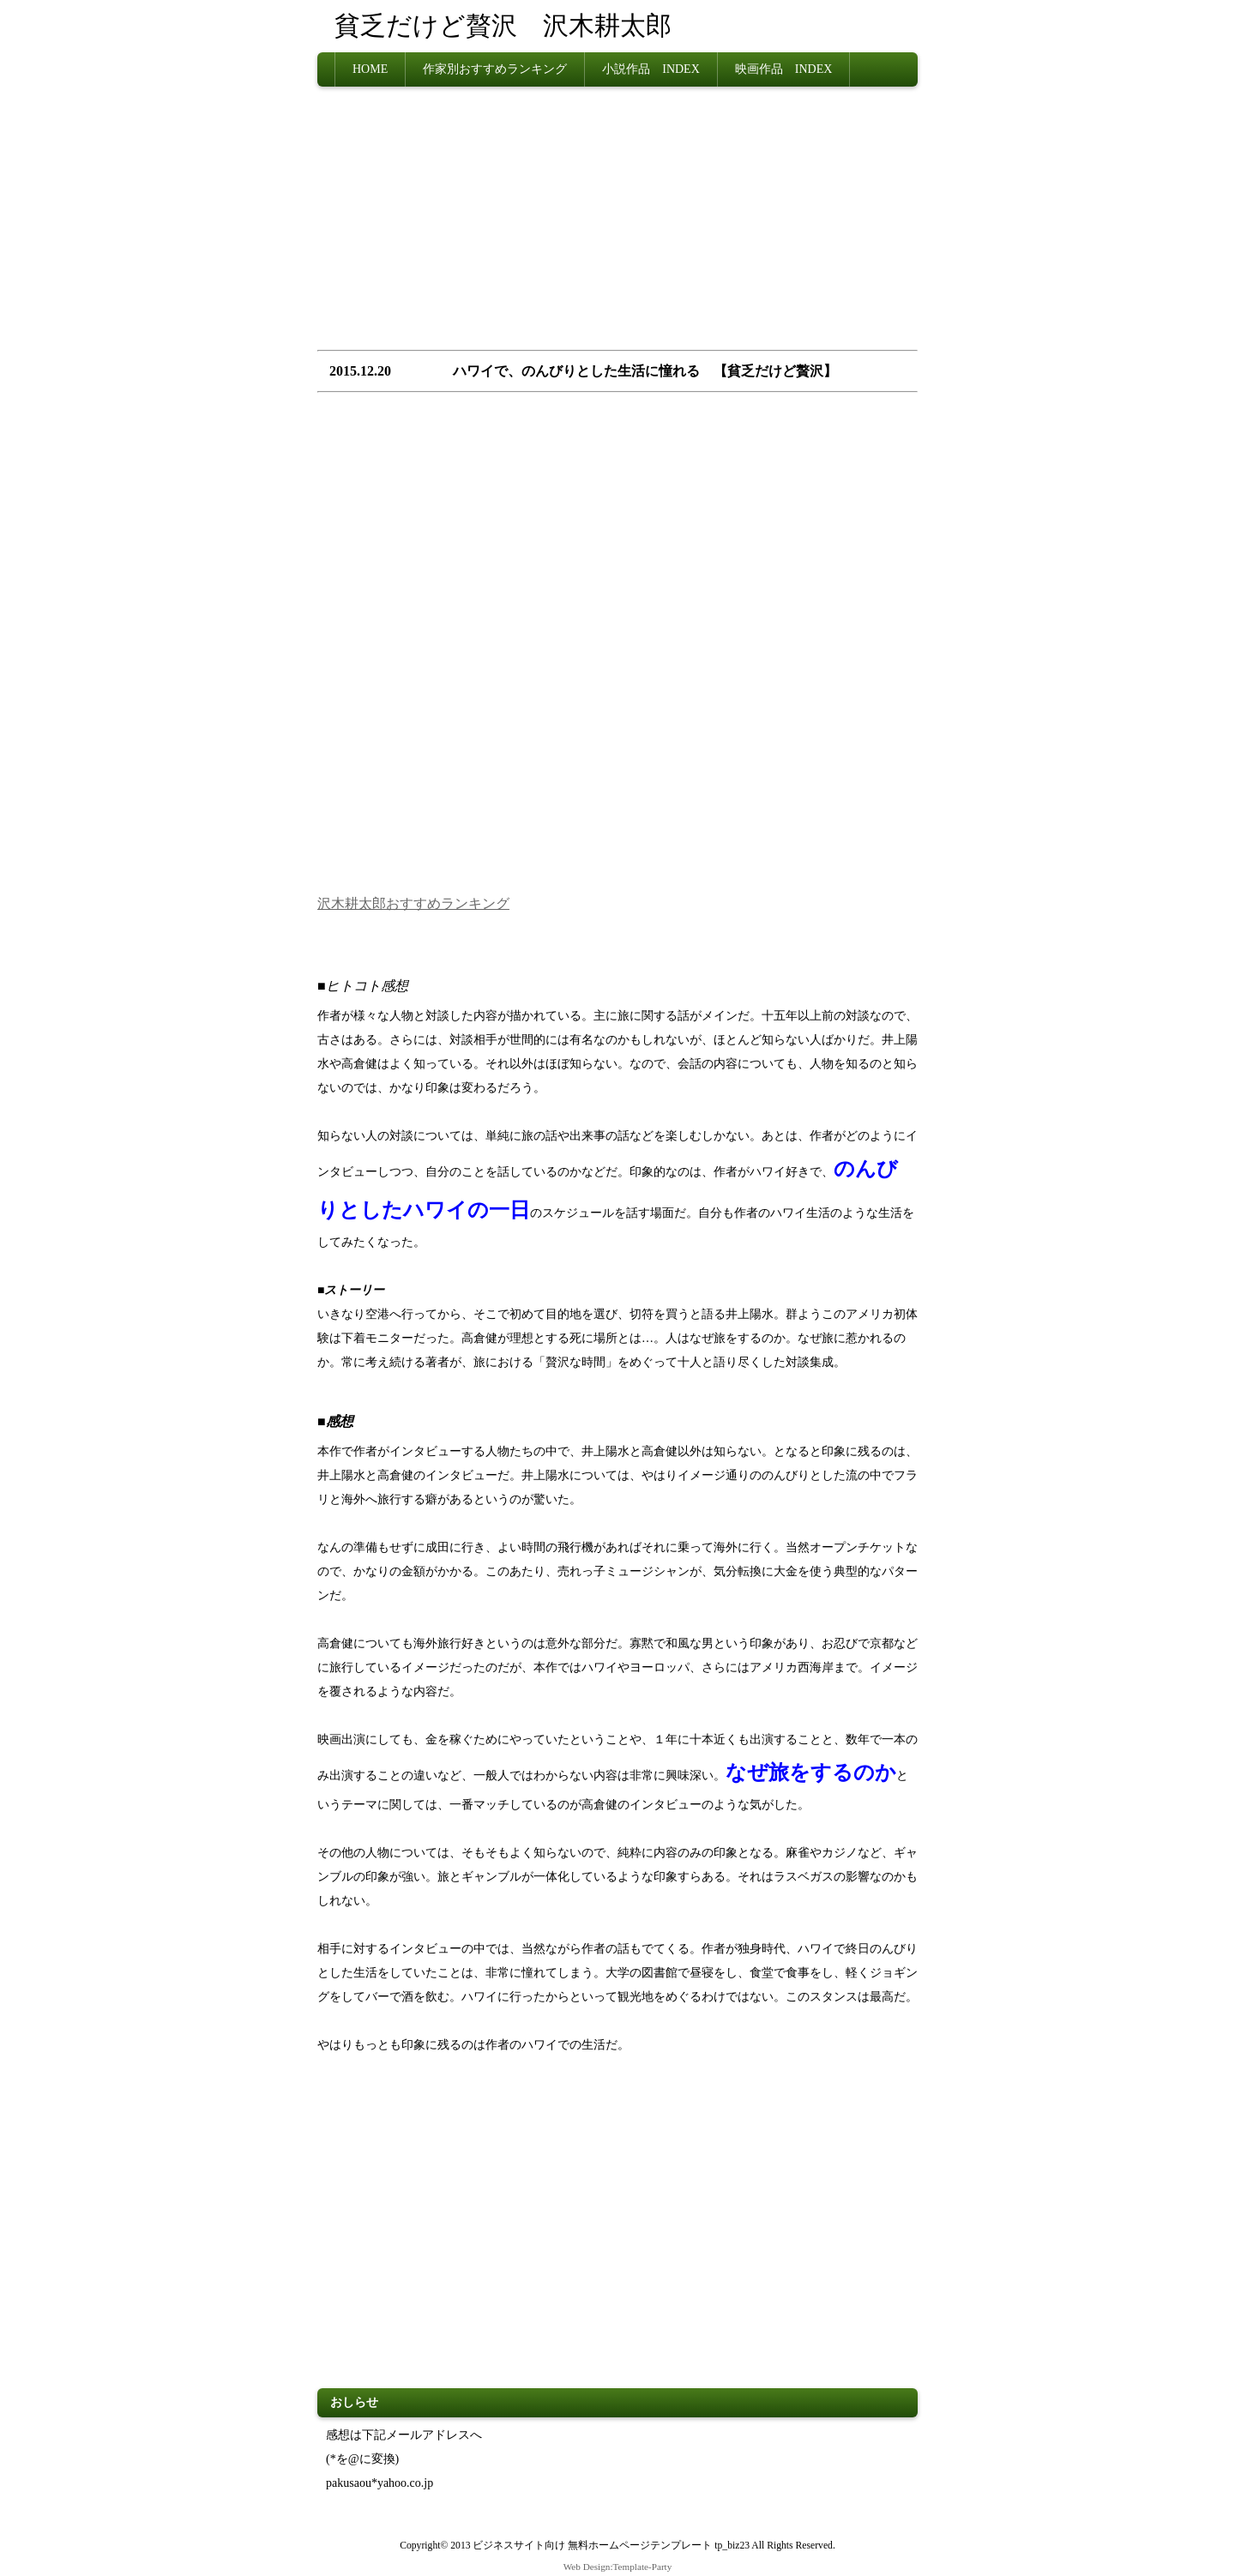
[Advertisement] (617, 224)
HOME (370, 69)
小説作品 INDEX (651, 69)
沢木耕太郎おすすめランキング (413, 903)
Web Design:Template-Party (617, 2566)
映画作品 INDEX (784, 69)
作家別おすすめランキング (495, 69)
